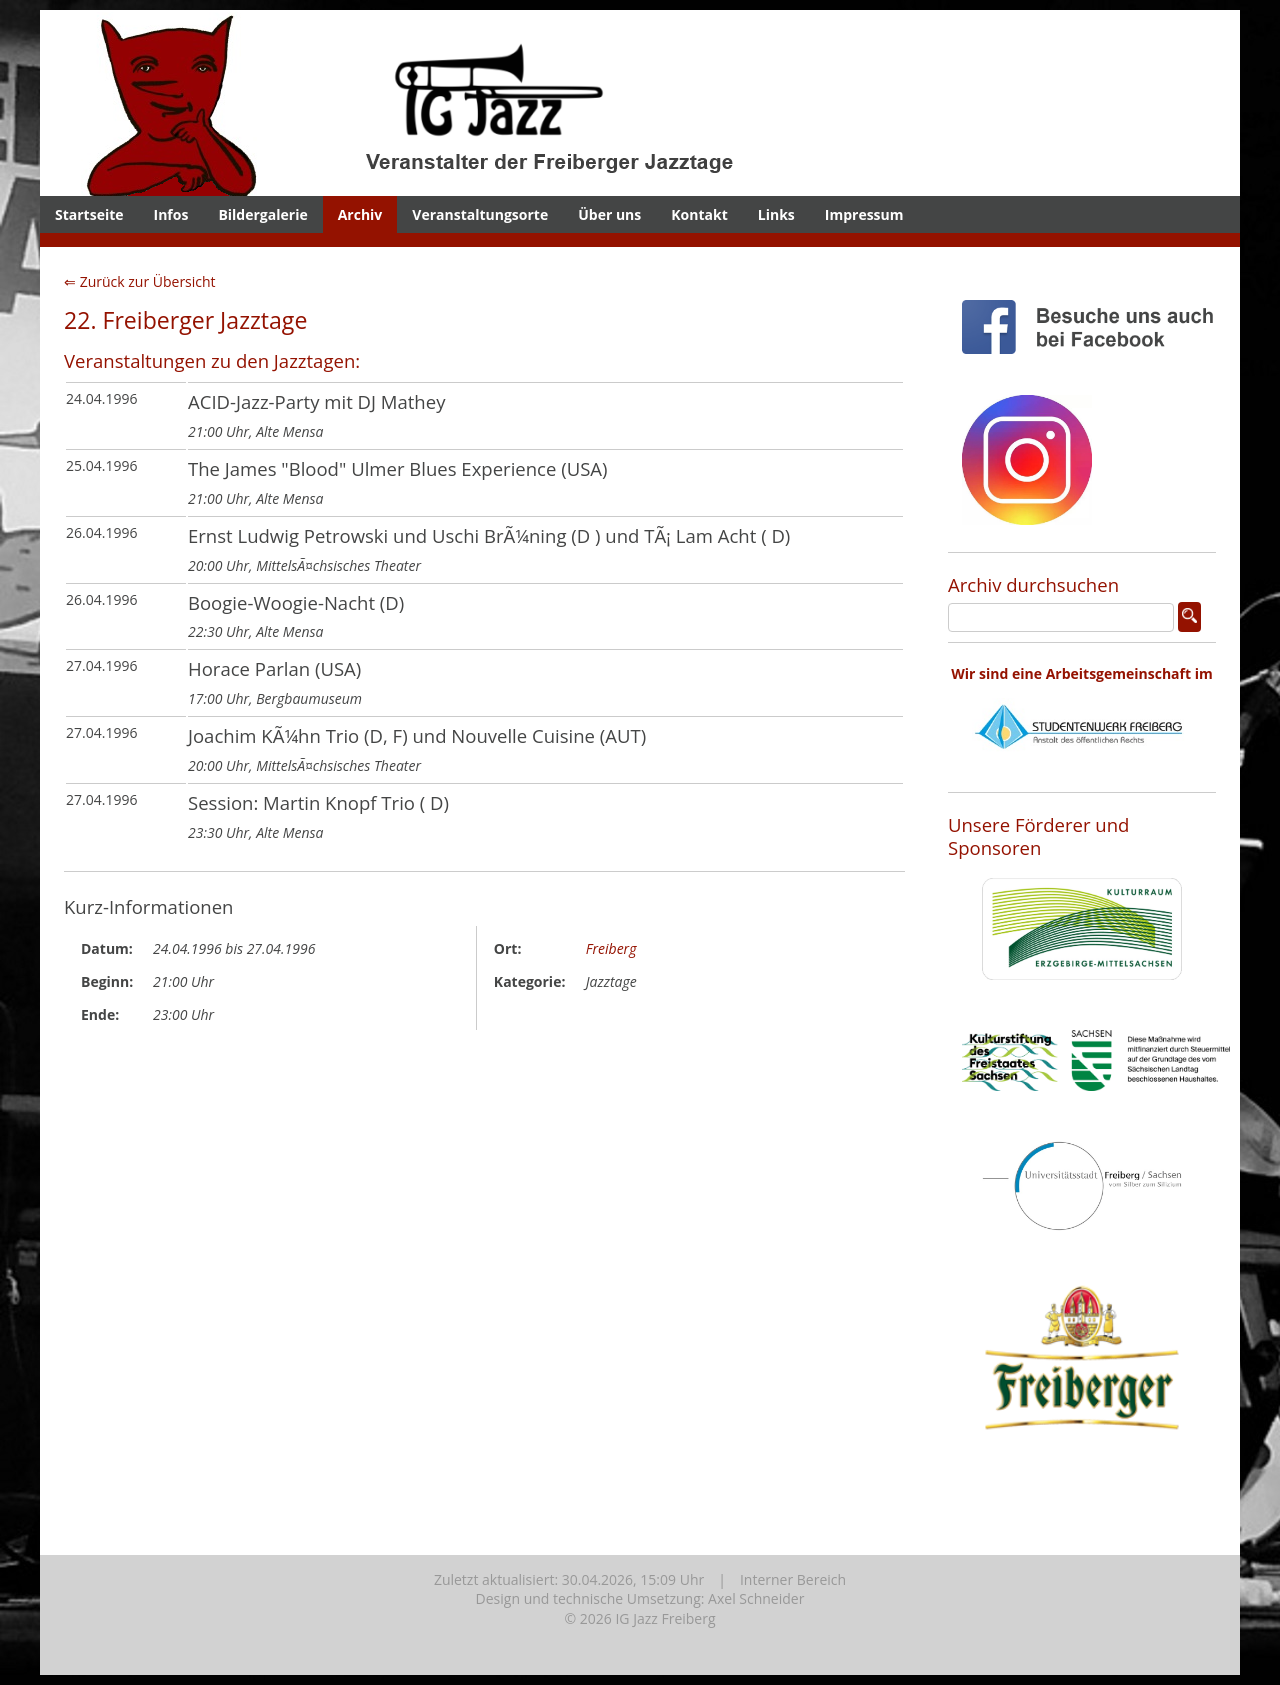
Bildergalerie (262, 214)
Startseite (89, 214)
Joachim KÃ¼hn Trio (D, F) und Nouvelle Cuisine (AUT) (417, 735)
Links (776, 214)
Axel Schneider (756, 1598)
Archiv (360, 214)
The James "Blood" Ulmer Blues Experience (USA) (398, 468)
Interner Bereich (793, 1579)
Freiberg (611, 948)
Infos (171, 214)
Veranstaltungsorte (480, 214)
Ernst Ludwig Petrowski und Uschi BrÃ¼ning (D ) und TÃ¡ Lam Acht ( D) (489, 535)
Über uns (609, 214)
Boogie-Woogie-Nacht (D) (296, 602)
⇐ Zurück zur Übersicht (140, 281)
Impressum (864, 214)
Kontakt (699, 214)
